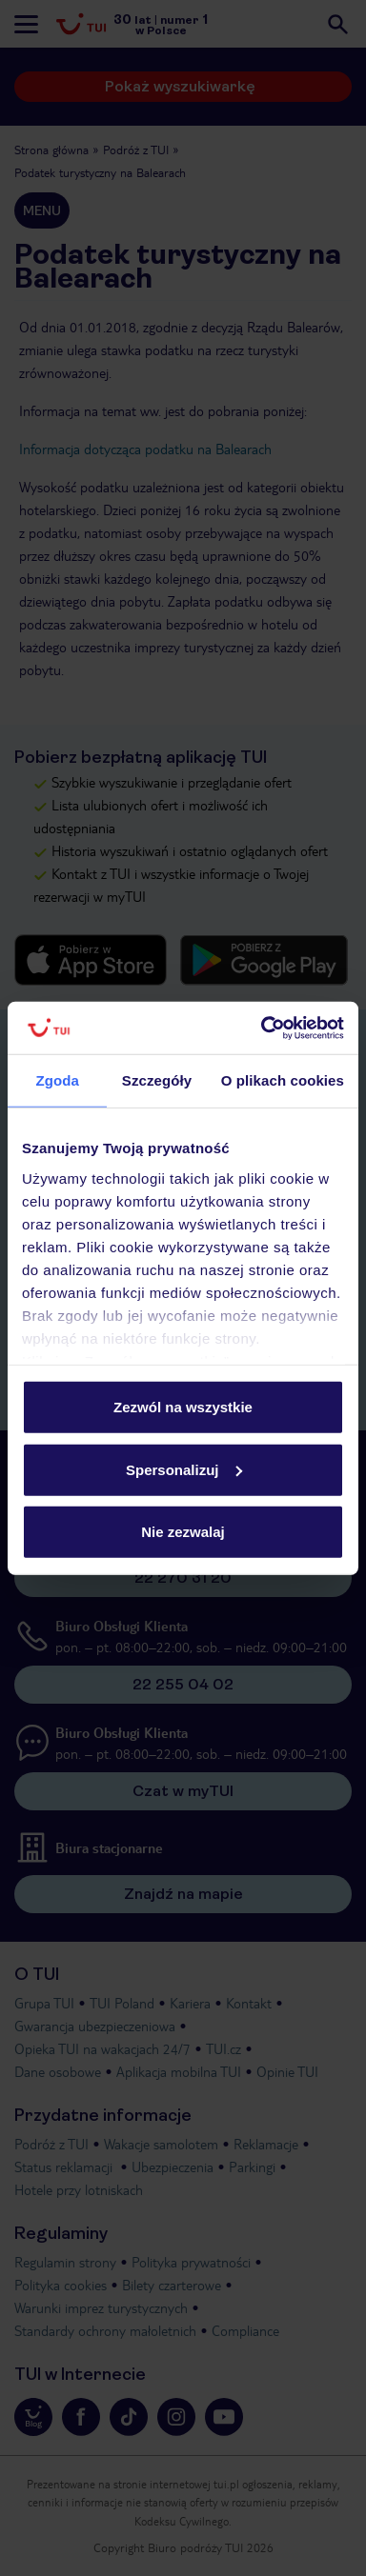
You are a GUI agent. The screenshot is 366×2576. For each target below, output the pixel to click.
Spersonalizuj (184, 1469)
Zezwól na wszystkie (183, 1407)
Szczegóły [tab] (157, 1080)
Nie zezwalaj (183, 1532)
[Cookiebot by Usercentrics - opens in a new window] (262, 1027)
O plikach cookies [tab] (282, 1080)
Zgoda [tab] (57, 1080)
